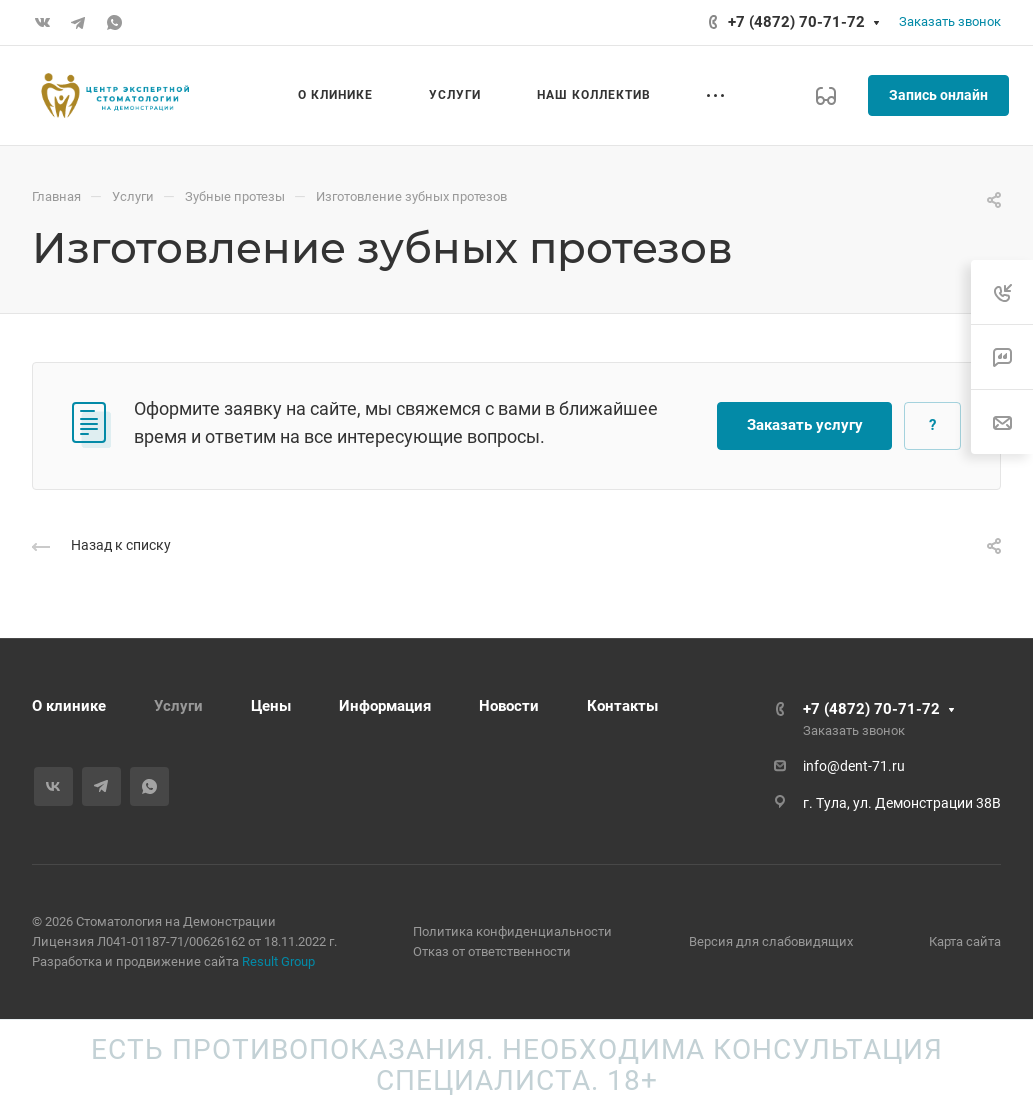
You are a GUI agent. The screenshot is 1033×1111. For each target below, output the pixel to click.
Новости (509, 706)
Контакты (622, 706)
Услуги (178, 706)
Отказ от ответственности (492, 951)
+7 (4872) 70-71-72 (796, 22)
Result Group (278, 961)
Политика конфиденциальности (512, 931)
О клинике (69, 706)
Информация (385, 706)
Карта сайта (965, 941)
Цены (271, 706)
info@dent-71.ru (854, 766)
